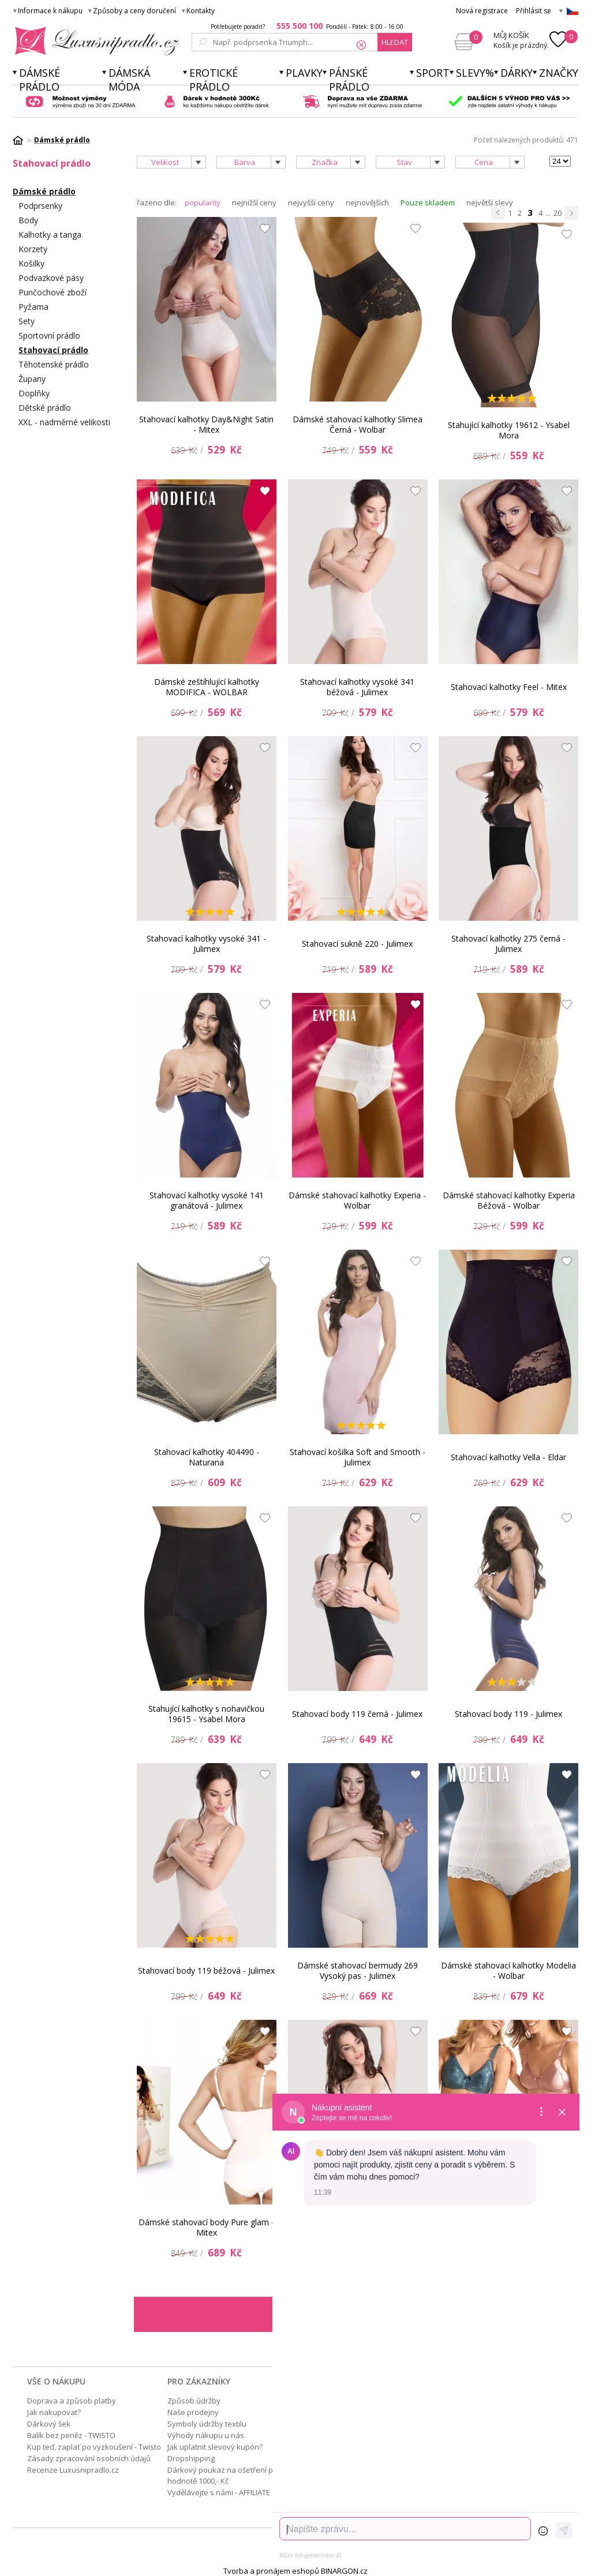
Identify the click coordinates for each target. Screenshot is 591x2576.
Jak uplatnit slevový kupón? (215, 2447)
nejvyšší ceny (311, 202)
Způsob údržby (193, 2400)
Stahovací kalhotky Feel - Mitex (509, 686)
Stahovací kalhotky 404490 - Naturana (206, 1457)
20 (557, 213)
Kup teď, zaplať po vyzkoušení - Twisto (94, 2447)
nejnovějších (367, 202)
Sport (433, 73)
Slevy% (475, 73)
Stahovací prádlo (53, 349)
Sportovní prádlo (49, 335)
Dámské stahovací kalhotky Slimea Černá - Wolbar (357, 424)
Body (28, 220)
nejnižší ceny (254, 202)
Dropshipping (191, 2458)
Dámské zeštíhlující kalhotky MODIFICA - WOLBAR (206, 687)
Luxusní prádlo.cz (94, 41)
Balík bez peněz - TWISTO (71, 2435)
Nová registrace (482, 11)
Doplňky (34, 393)
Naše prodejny (193, 2412)
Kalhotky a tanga (49, 234)
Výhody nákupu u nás (205, 2435)
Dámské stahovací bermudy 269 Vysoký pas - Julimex (357, 1970)
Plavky (304, 73)
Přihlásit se (533, 11)
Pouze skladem (428, 202)
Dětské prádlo (44, 407)
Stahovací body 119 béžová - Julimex (206, 1970)
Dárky (516, 73)
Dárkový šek (48, 2423)
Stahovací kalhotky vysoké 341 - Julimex (206, 943)
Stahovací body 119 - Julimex (508, 1713)
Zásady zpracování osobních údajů (89, 2458)
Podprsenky (40, 205)
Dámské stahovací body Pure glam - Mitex (206, 2227)
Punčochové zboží (52, 292)
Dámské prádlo (39, 79)
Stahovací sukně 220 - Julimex (357, 943)
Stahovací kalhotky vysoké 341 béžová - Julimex (357, 687)
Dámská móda (129, 79)
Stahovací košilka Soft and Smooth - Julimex (357, 1457)
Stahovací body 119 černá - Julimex (357, 1713)
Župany (32, 378)
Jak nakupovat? (54, 2412)
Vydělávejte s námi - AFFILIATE (218, 2492)
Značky (558, 73)
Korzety (32, 248)
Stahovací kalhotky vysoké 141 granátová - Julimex (206, 1200)
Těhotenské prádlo (53, 364)
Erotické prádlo (213, 79)
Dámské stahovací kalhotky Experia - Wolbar (357, 1200)
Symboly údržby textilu (206, 2423)
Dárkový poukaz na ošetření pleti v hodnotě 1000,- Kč (228, 2475)
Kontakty (200, 11)
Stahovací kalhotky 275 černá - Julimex (508, 943)
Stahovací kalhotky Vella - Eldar (508, 1457)
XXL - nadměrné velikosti (64, 422)
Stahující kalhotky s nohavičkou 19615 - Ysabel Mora (206, 1713)
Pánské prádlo (349, 79)
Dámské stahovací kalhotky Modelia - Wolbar (508, 1970)
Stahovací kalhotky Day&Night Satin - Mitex (206, 424)
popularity (202, 202)
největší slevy (489, 202)
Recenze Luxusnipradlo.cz (73, 2470)
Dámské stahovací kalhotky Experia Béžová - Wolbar (509, 1200)
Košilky (31, 263)
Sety (26, 321)
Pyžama (33, 306)
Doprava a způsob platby (71, 2400)
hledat (394, 42)
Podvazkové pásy (51, 277)
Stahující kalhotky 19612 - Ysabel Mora (509, 430)
